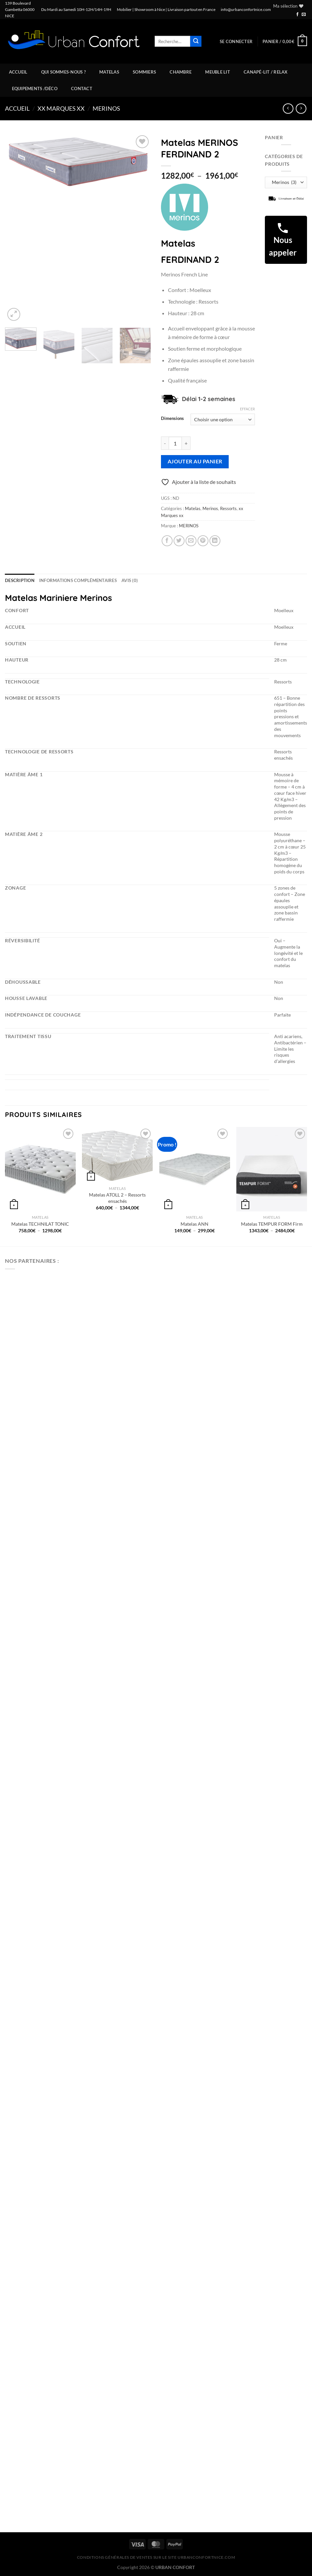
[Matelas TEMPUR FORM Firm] (271, 1169)
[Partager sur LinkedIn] (214, 540)
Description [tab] (20, 580)
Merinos (106, 108)
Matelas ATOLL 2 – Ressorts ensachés (117, 1198)
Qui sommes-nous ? (63, 72)
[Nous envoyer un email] (304, 14)
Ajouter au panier (195, 461)
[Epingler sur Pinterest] (202, 540)
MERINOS (188, 525)
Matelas (109, 72)
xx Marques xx (61, 108)
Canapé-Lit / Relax (266, 72)
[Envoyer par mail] (191, 540)
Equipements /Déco (34, 88)
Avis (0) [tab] (129, 580)
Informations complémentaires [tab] (78, 580)
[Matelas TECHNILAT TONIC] (40, 1169)
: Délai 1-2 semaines (206, 399)
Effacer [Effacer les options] (247, 409)
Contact (81, 88)
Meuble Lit (217, 72)
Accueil (18, 72)
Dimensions (172, 418)
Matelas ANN (194, 1224)
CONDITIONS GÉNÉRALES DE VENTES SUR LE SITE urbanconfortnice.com (156, 2557)
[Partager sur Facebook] (167, 540)
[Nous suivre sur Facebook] (297, 14)
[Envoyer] (195, 41)
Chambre (181, 72)
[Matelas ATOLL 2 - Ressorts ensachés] (117, 1155)
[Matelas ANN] (194, 1169)
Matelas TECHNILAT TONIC (40, 1224)
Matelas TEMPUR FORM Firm (272, 1224)
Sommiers (144, 72)
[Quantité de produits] (175, 443)
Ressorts (228, 508)
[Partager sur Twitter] (179, 540)
